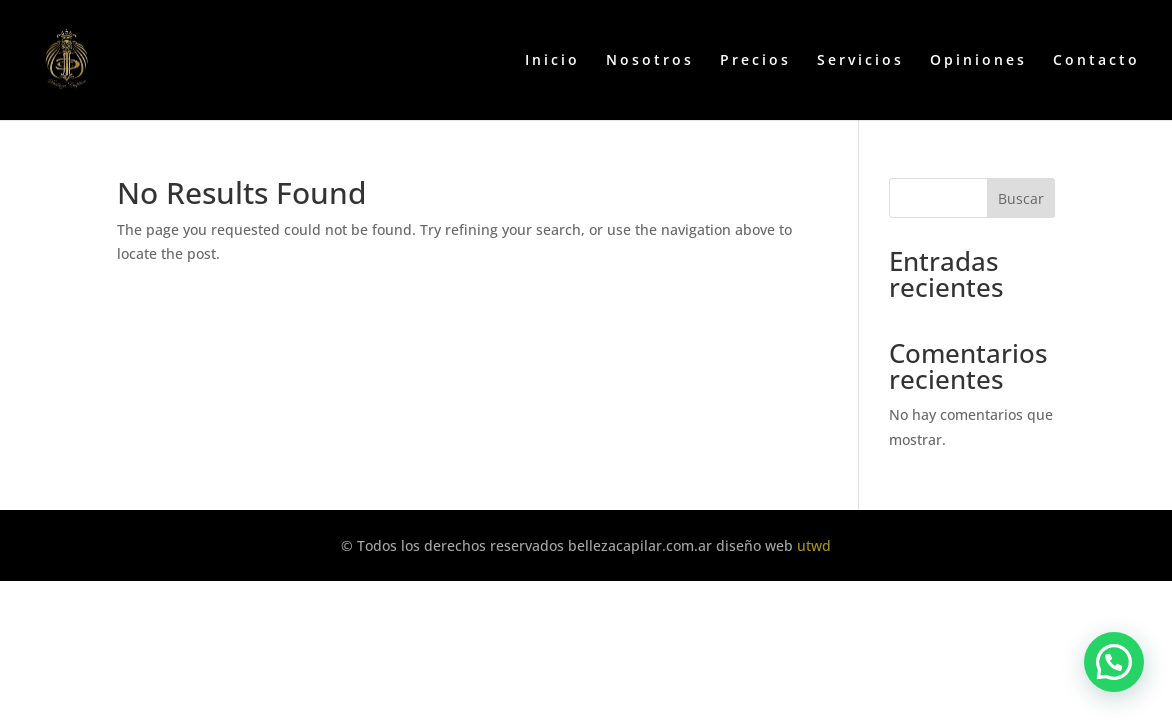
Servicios (860, 61)
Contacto (1096, 61)
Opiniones (978, 61)
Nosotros (650, 61)
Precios (755, 61)
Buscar (1021, 198)
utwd (814, 545)
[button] (1114, 662)
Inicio (552, 61)
